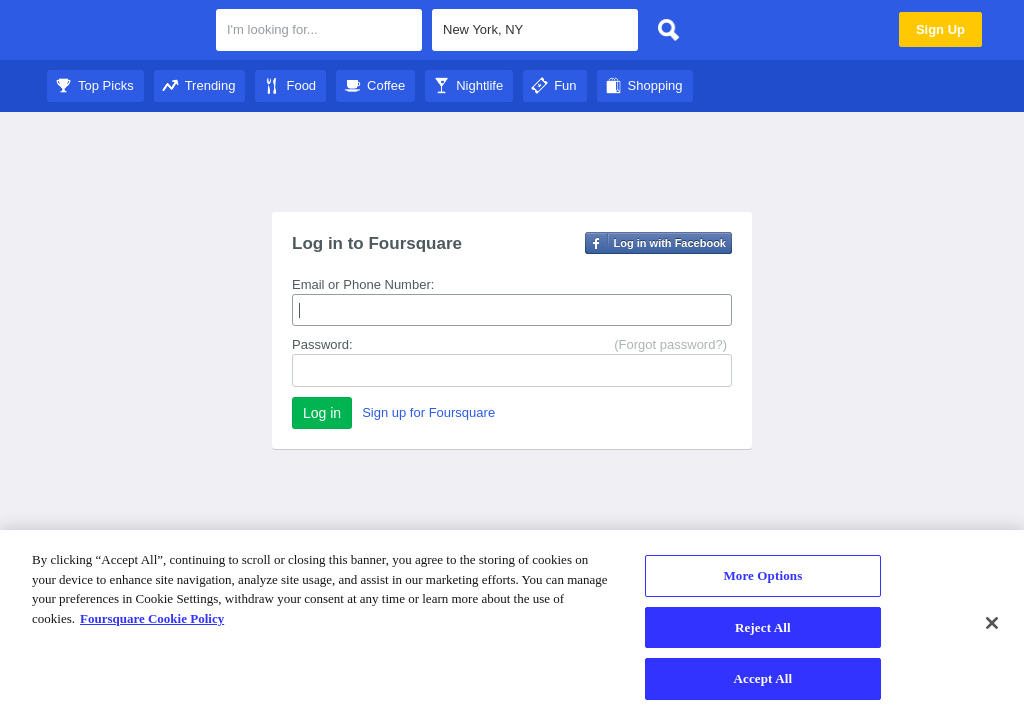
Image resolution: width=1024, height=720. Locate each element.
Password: (322, 344)
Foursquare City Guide (124, 32)
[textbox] (319, 30)
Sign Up (940, 29)
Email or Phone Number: (363, 284)
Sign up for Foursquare (428, 412)
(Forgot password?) (670, 344)
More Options (762, 575)
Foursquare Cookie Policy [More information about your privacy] (152, 618)
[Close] (992, 623)
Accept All (763, 678)
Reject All (763, 627)
